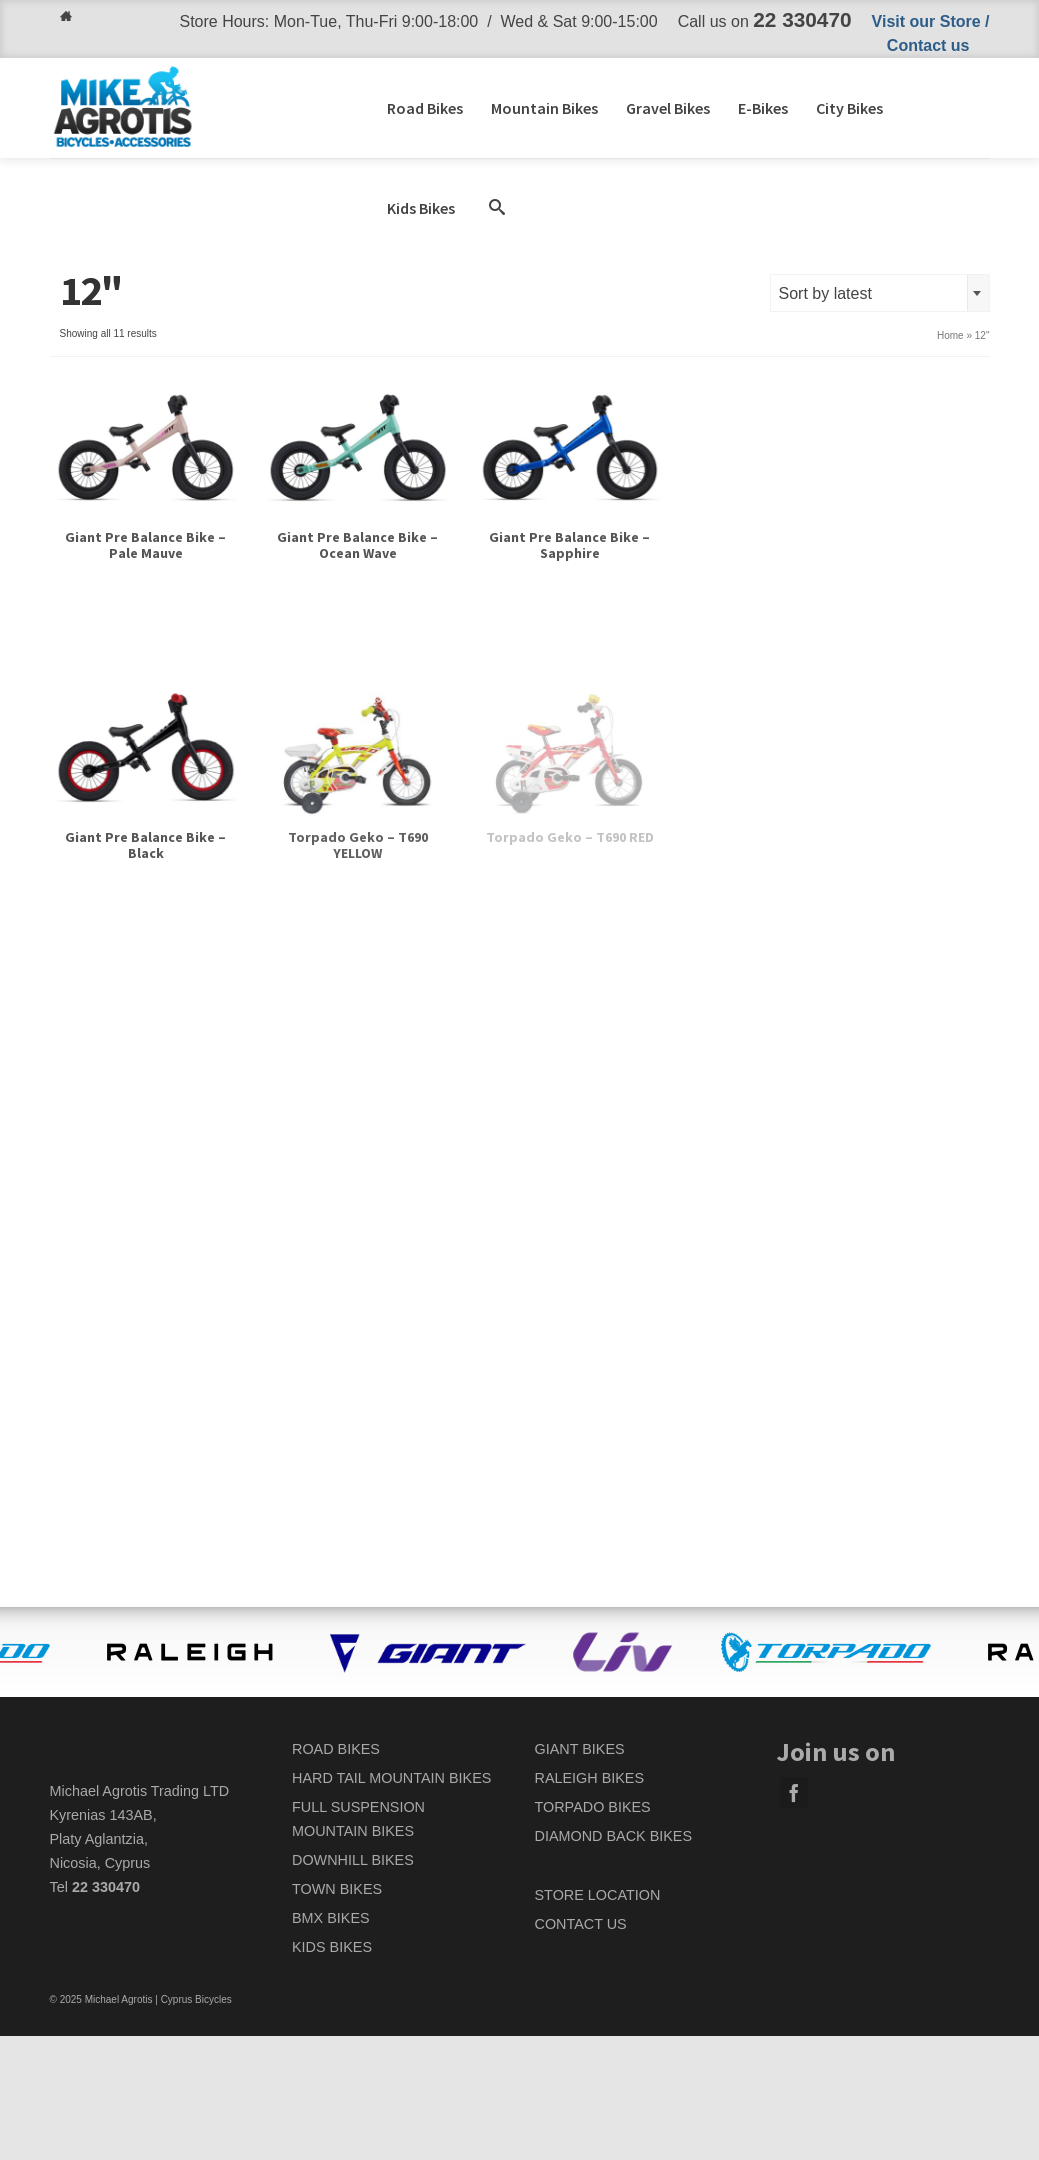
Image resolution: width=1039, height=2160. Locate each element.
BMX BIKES (331, 1918)
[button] (497, 208)
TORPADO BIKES (593, 1807)
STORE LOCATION (598, 1895)
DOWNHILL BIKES (353, 1860)
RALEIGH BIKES (590, 1778)
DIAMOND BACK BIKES (614, 1836)
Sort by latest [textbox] (825, 293)
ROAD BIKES (336, 1749)
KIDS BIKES (332, 1947)
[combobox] (880, 293)
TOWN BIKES (337, 1889)
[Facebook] (794, 1792)
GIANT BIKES (580, 1749)
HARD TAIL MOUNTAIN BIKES (391, 1778)
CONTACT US (581, 1924)
